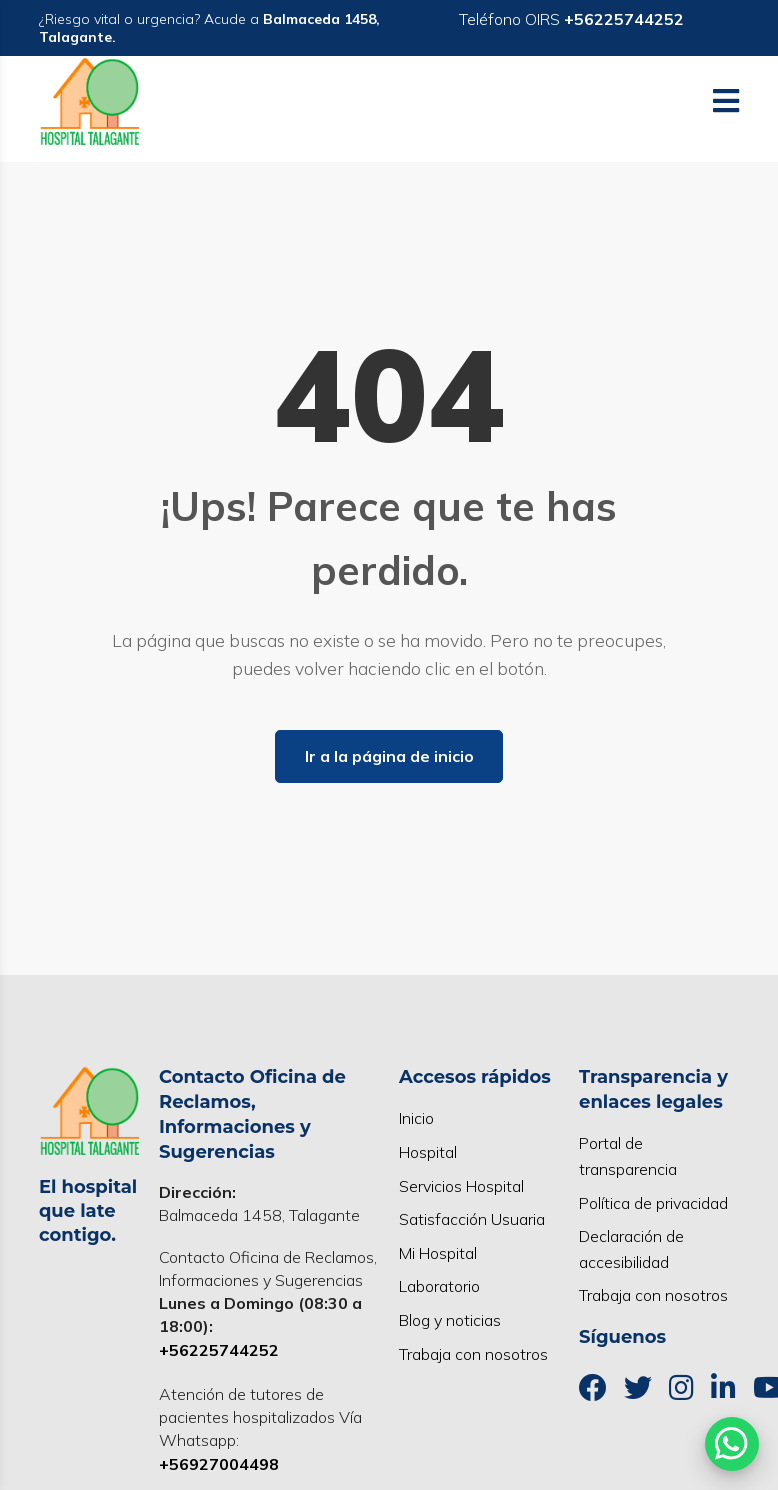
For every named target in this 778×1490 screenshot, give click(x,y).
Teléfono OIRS (571, 19)
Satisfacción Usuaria (472, 1219)
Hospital (428, 1152)
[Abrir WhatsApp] (732, 1444)
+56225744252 (219, 1350)
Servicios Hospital (461, 1186)
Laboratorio (439, 1286)
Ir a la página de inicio (389, 756)
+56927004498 (219, 1464)
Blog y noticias (450, 1320)
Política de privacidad (653, 1203)
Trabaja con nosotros (473, 1354)
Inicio (416, 1118)
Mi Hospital (438, 1253)
